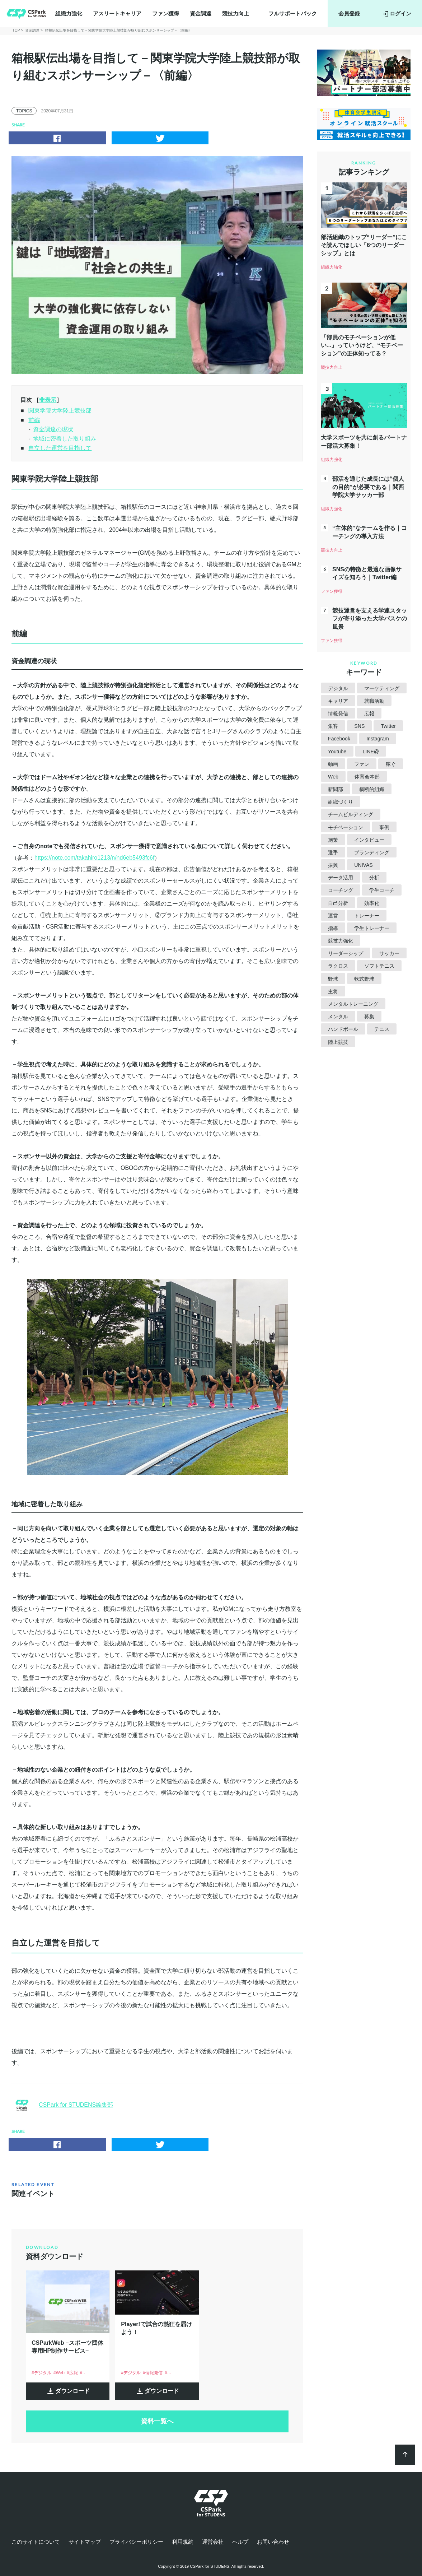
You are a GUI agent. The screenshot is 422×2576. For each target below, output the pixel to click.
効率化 (371, 903)
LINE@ (371, 751)
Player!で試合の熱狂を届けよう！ (156, 2328)
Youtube (337, 751)
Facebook (339, 738)
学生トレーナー (371, 928)
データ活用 (340, 877)
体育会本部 (367, 777)
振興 (333, 865)
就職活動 (374, 701)
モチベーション (345, 827)
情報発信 (338, 713)
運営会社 (213, 2542)
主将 (333, 991)
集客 (333, 726)
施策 (333, 840)
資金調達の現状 (53, 429)
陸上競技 (338, 1042)
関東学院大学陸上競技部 (60, 411)
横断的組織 (371, 789)
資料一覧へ (157, 2421)
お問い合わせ (273, 2542)
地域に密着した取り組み (65, 439)
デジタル (338, 688)
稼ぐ (391, 764)
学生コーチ (381, 890)
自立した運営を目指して (60, 448)
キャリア (338, 701)
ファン (361, 764)
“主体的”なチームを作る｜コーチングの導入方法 (369, 532)
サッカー (389, 953)
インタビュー (369, 840)
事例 (384, 827)
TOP (16, 30)
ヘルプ (240, 2542)
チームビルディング (350, 814)
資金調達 (200, 13)
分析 (374, 877)
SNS (359, 726)
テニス (381, 1029)
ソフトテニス (379, 966)
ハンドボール (343, 1029)
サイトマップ (85, 2542)
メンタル (338, 1016)
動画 (333, 764)
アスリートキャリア (117, 13)
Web (333, 777)
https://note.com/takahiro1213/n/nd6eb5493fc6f (94, 858)
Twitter (388, 726)
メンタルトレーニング (353, 1004)
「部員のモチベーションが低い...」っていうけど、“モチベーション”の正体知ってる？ (362, 345)
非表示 (47, 400)
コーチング (340, 890)
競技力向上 (235, 13)
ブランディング (371, 852)
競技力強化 (340, 941)
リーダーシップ (345, 953)
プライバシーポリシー (136, 2542)
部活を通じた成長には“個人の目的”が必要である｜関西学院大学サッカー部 (368, 487)
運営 (333, 916)
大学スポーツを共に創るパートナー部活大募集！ (364, 441)
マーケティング (381, 688)
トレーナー (366, 916)
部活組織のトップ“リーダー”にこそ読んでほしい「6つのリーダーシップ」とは (364, 245)
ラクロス (338, 966)
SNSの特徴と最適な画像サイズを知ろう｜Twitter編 (367, 573)
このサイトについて (35, 2542)
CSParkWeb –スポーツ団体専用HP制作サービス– (67, 2347)
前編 (34, 420)
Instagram (377, 738)
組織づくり (340, 802)
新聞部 (335, 789)
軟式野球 (364, 979)
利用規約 (182, 2542)
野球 (333, 979)
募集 (369, 1016)
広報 (369, 713)
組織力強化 (68, 13)
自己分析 (338, 903)
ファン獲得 (165, 13)
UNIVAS (363, 865)
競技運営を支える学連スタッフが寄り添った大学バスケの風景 (369, 619)
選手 (333, 852)
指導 (333, 928)
